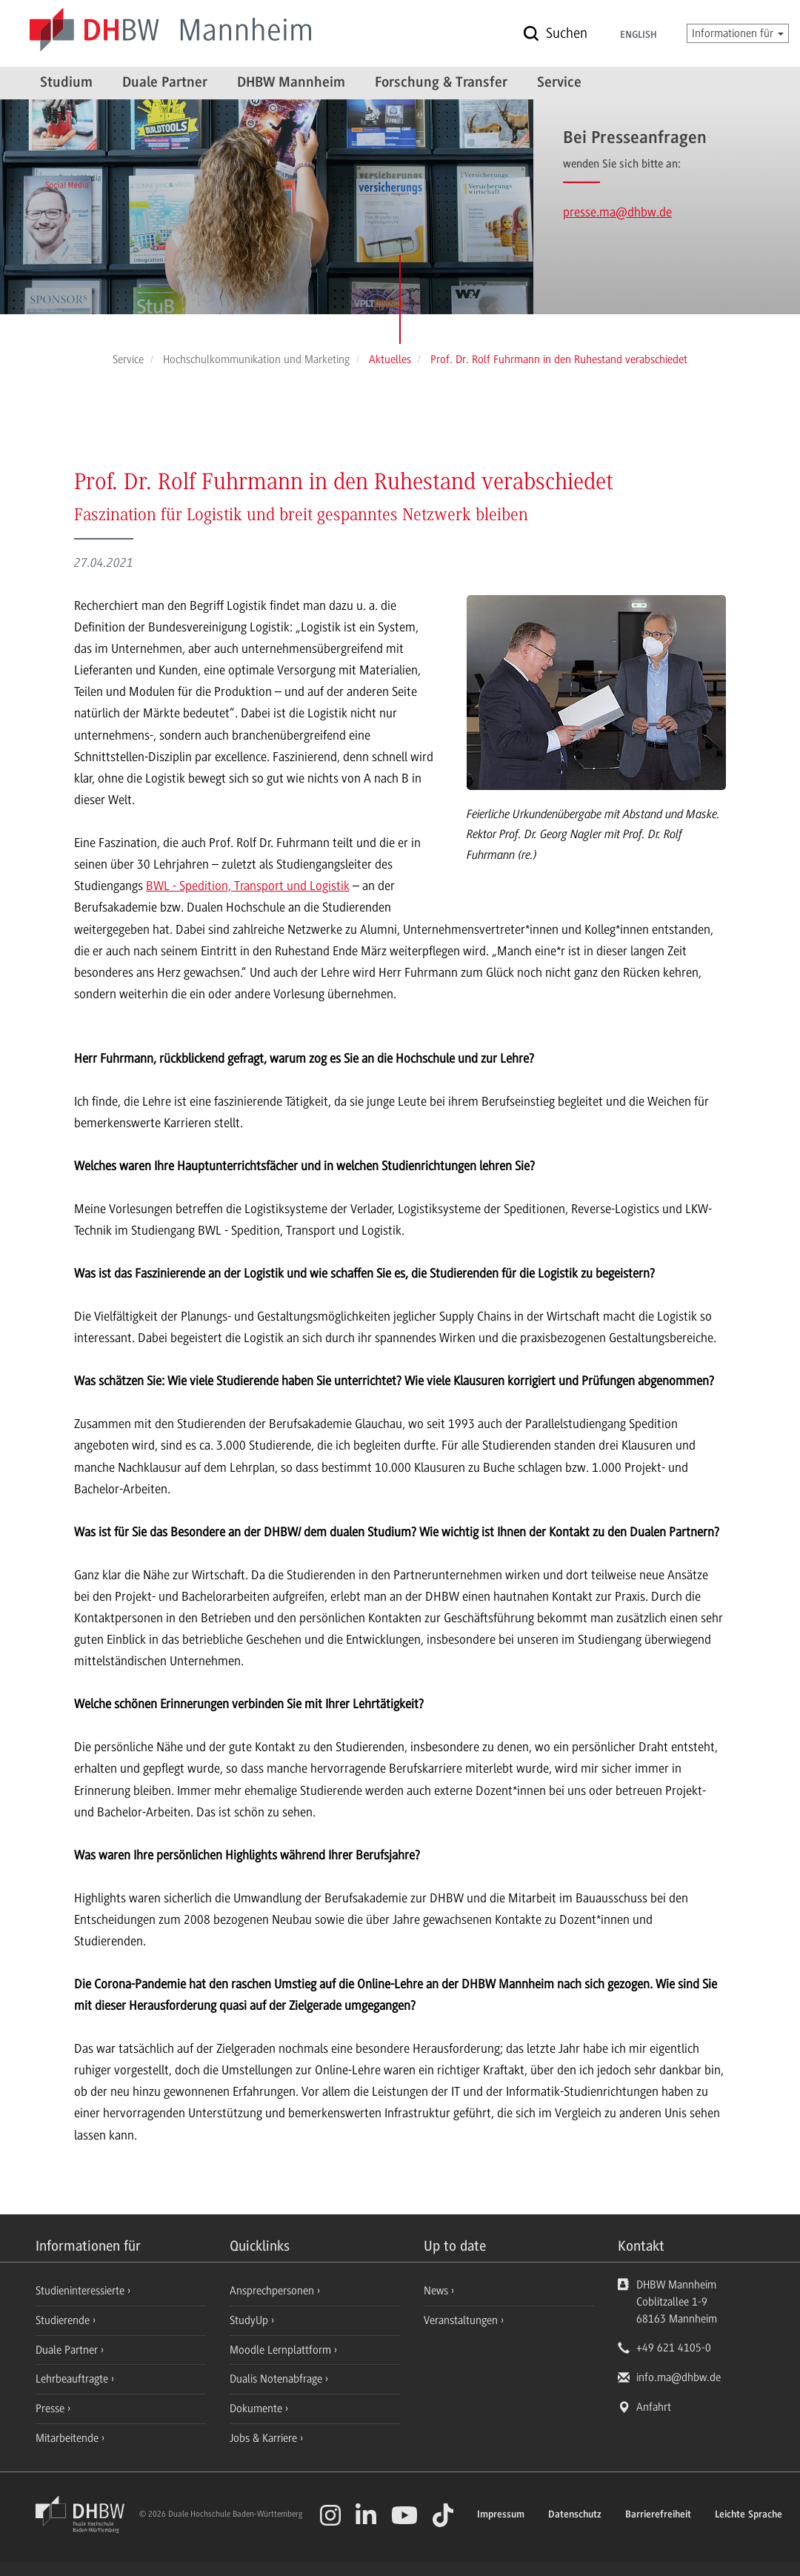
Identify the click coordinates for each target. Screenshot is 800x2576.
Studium (66, 83)
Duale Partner (164, 83)
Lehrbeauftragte (73, 2379)
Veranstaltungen (461, 2320)
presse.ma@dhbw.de (617, 212)
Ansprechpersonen (273, 2290)
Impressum (500, 2515)
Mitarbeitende (68, 2438)
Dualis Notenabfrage (277, 2379)
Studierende (64, 2320)
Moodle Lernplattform (282, 2350)
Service (559, 83)
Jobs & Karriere (265, 2438)
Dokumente (257, 2408)
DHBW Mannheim (291, 83)
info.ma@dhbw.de (678, 2377)
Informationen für (738, 33)
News (436, 2290)
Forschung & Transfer (441, 83)
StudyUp (250, 2320)
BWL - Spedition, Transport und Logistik (248, 885)
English (638, 35)
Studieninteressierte (81, 2290)
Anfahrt (653, 2407)
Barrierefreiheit (658, 2515)
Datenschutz (574, 2515)
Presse (51, 2408)
